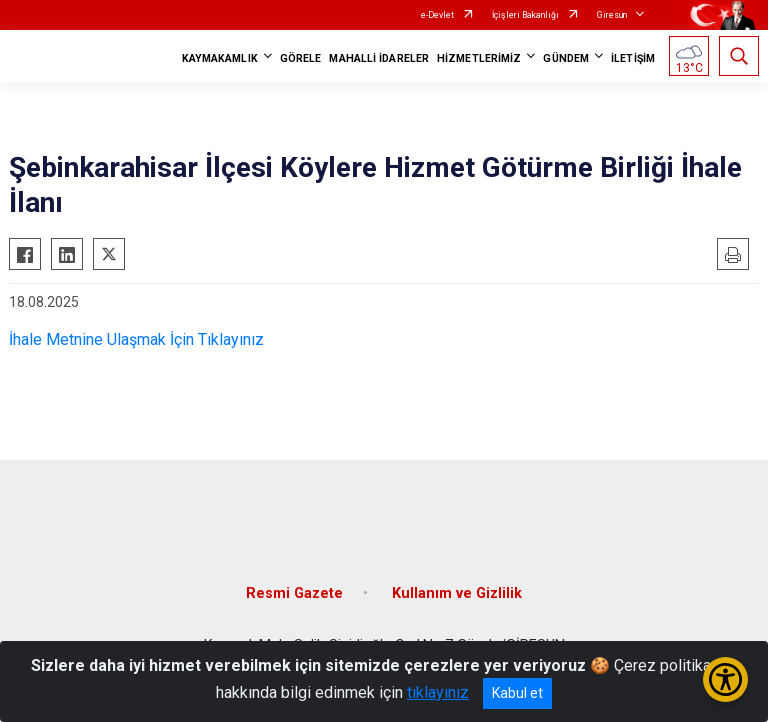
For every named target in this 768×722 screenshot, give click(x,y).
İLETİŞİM (633, 58)
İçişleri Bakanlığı (525, 15)
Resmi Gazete (294, 593)
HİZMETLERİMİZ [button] (479, 58)
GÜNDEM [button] (566, 58)
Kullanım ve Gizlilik (457, 593)
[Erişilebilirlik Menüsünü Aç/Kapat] (725, 679)
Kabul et (517, 693)
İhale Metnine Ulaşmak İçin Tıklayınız (136, 339)
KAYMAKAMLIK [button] (220, 58)
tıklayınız (438, 692)
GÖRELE (301, 58)
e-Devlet (437, 15)
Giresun (612, 15)
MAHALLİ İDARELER (379, 58)
